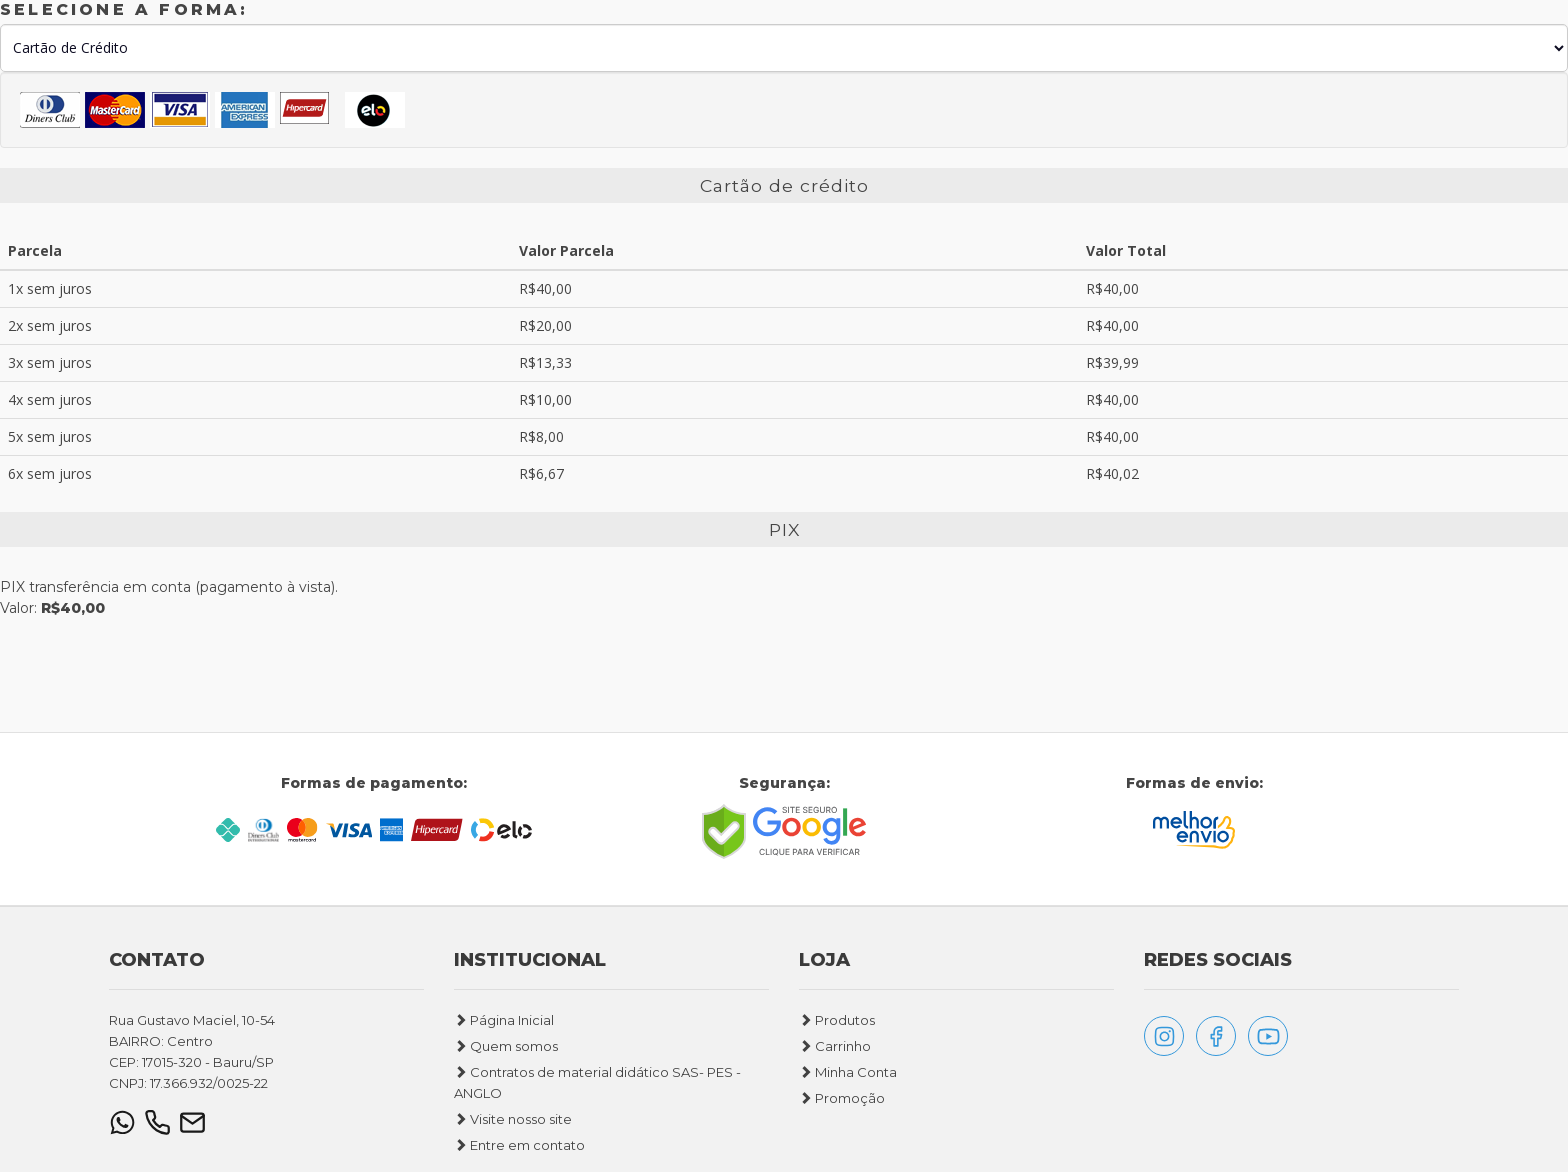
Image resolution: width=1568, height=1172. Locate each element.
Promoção (842, 1108)
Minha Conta (848, 1082)
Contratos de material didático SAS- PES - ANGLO (597, 1092)
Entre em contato (519, 1155)
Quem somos (506, 1056)
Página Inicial (504, 1030)
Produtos (837, 1030)
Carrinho (835, 1056)
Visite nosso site (513, 1129)
